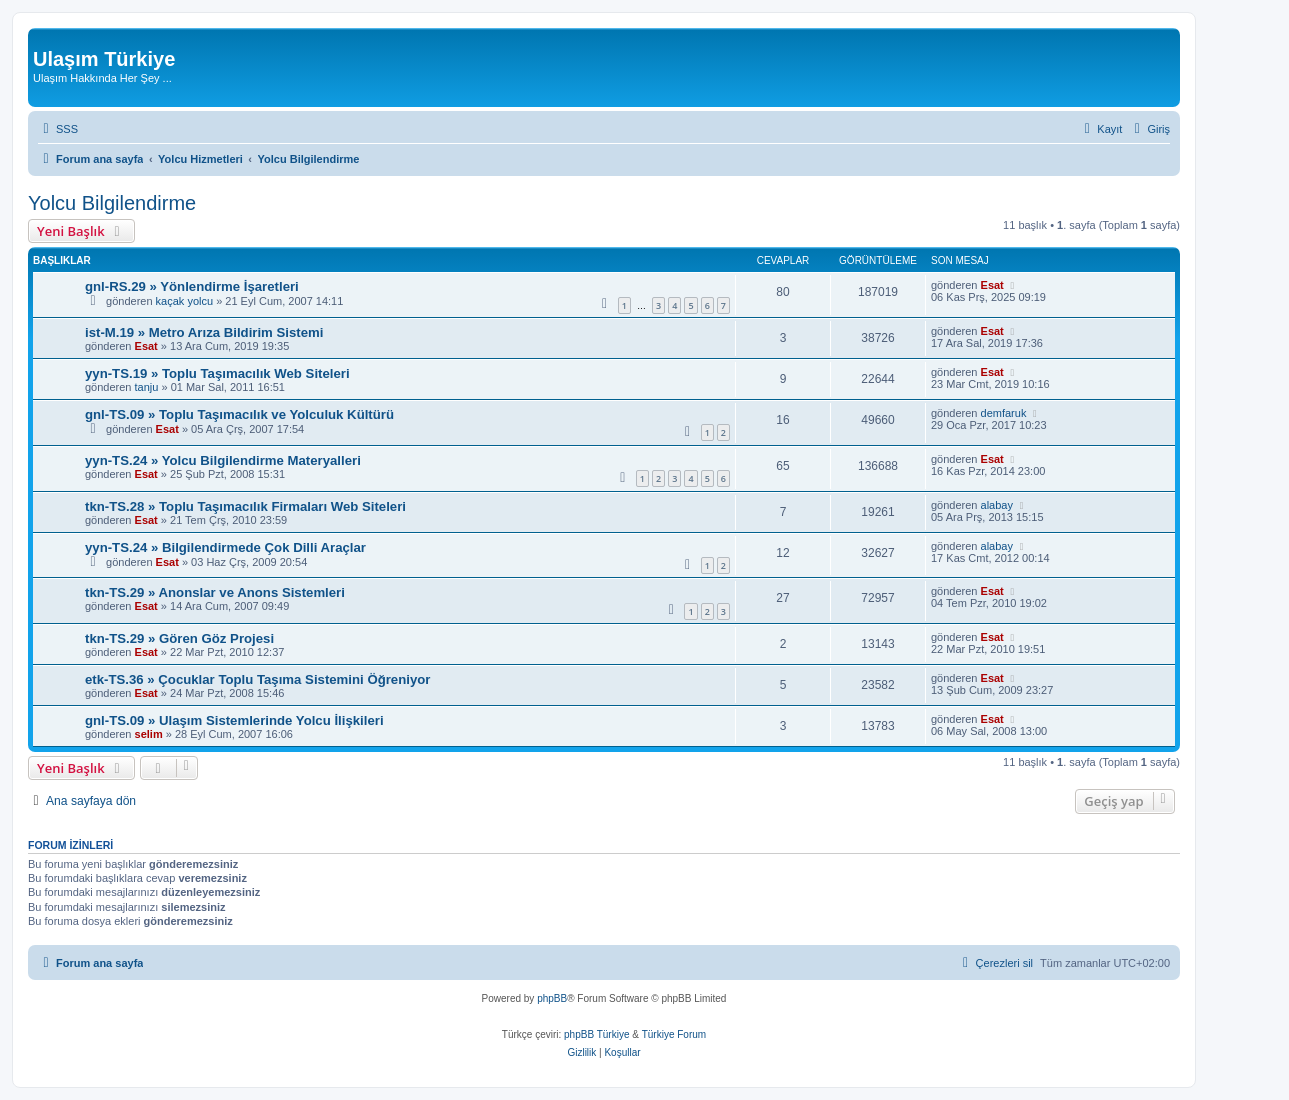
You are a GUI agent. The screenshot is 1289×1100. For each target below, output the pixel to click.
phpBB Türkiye (596, 1034)
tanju (147, 387)
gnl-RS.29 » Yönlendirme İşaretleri (192, 286)
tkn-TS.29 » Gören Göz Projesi (179, 638)
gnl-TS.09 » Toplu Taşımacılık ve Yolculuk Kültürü (239, 414)
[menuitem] (58, 129)
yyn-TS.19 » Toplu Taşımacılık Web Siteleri (217, 373)
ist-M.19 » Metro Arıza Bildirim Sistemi (204, 332)
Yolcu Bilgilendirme (112, 203)
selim (149, 734)
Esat (992, 285)
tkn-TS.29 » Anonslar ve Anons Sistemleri (215, 592)
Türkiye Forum (674, 1034)
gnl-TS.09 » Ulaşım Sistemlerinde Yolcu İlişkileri (234, 720)
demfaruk (1004, 413)
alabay (997, 505)
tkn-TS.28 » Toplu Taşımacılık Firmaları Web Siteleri (245, 506)
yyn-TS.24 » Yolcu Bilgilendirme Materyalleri (223, 460)
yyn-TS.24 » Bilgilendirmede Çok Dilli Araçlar (225, 547)
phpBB (552, 998)
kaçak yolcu (184, 301)
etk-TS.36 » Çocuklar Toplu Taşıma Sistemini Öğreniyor (257, 679)
